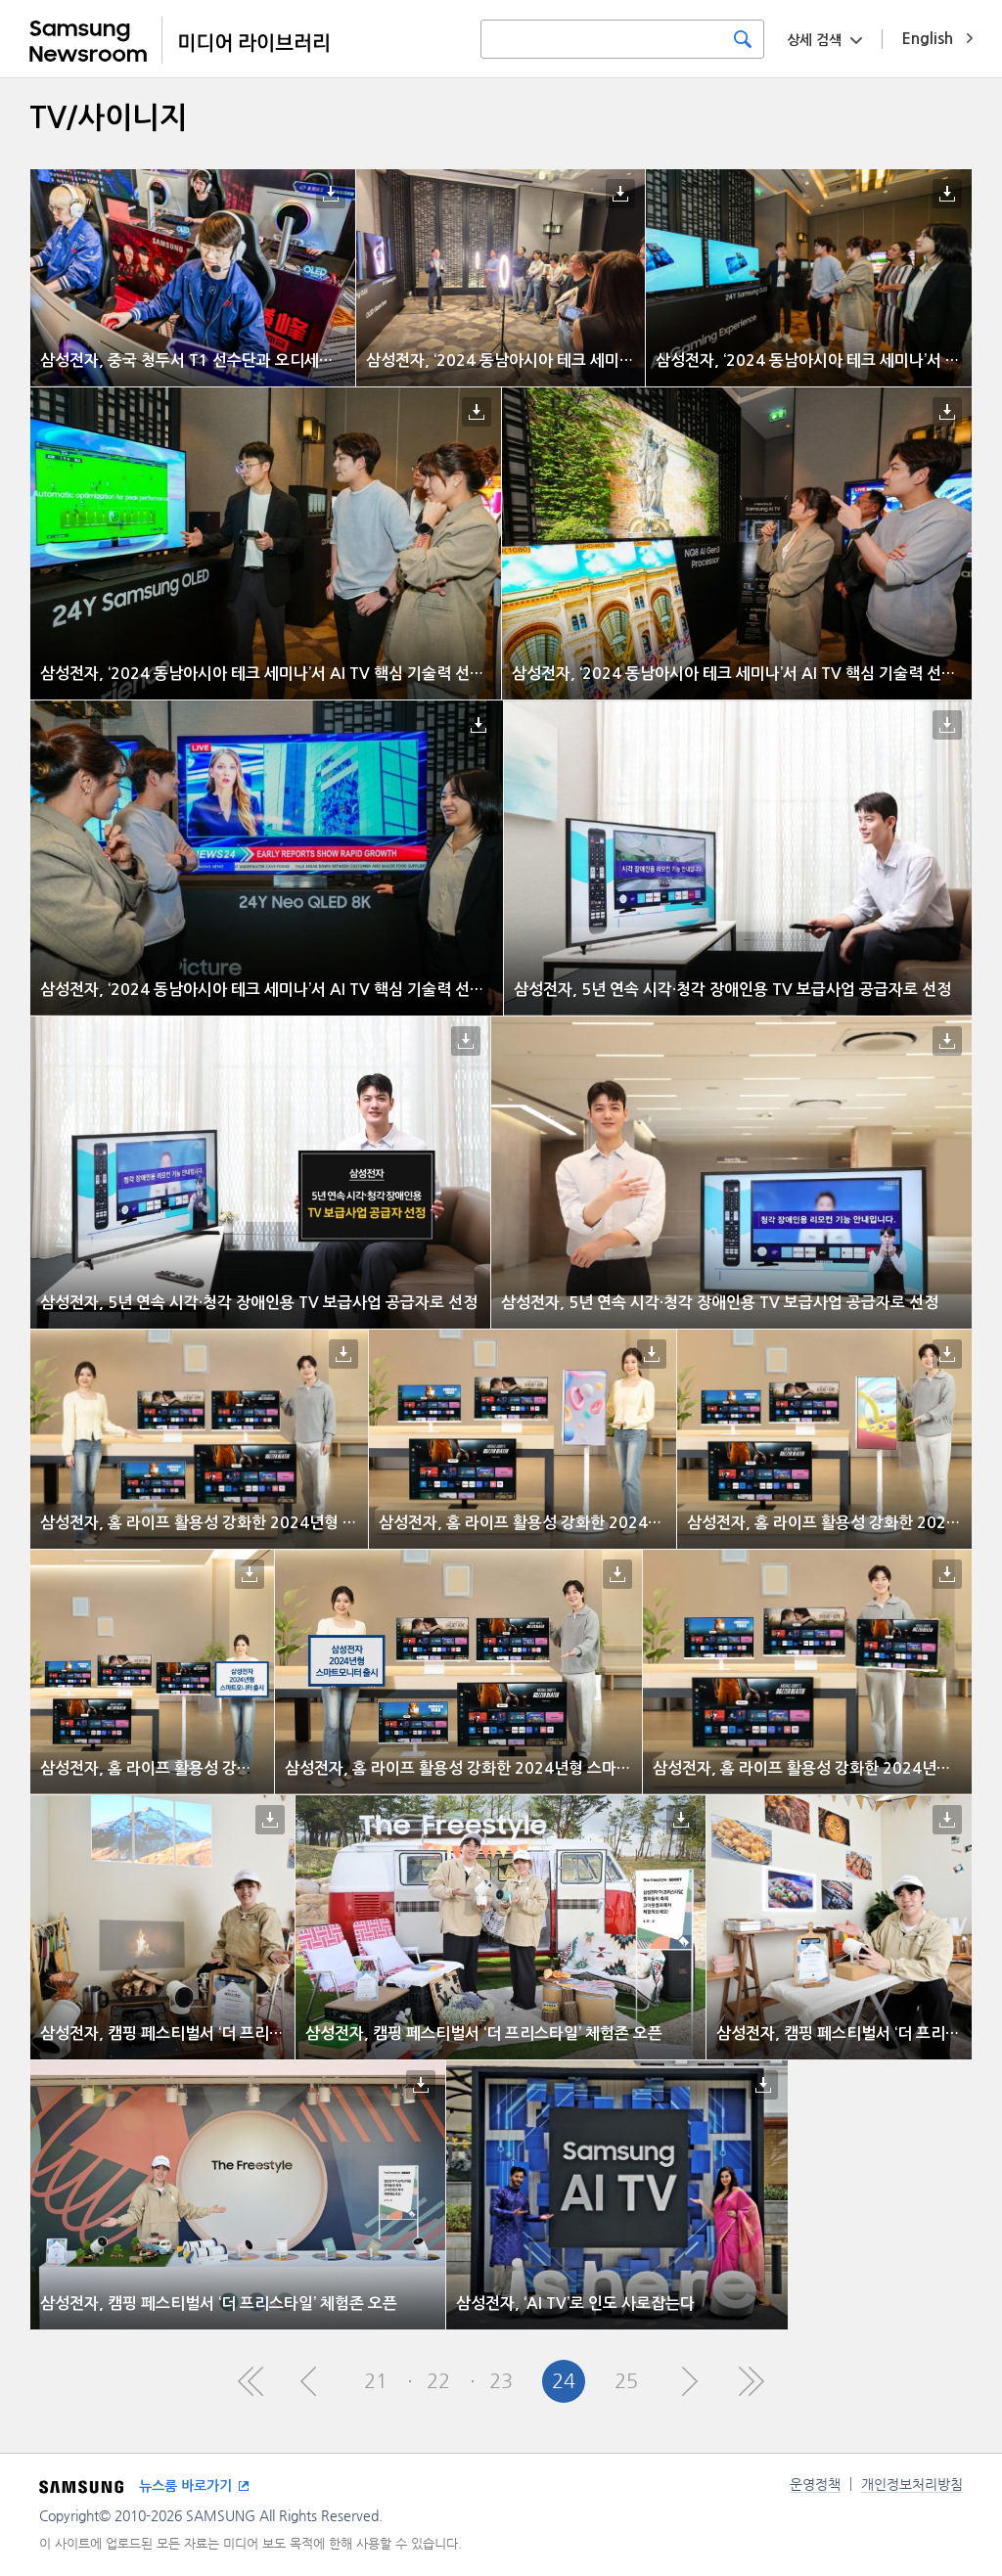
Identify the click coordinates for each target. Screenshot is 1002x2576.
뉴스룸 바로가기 (185, 2486)
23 (501, 2381)
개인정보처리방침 (912, 2484)
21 (375, 2381)
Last (751, 2381)
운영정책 (815, 2484)
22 (438, 2381)
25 (626, 2381)
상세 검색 (814, 40)
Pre (313, 2381)
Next (688, 2381)
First (250, 2381)
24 (563, 2381)
